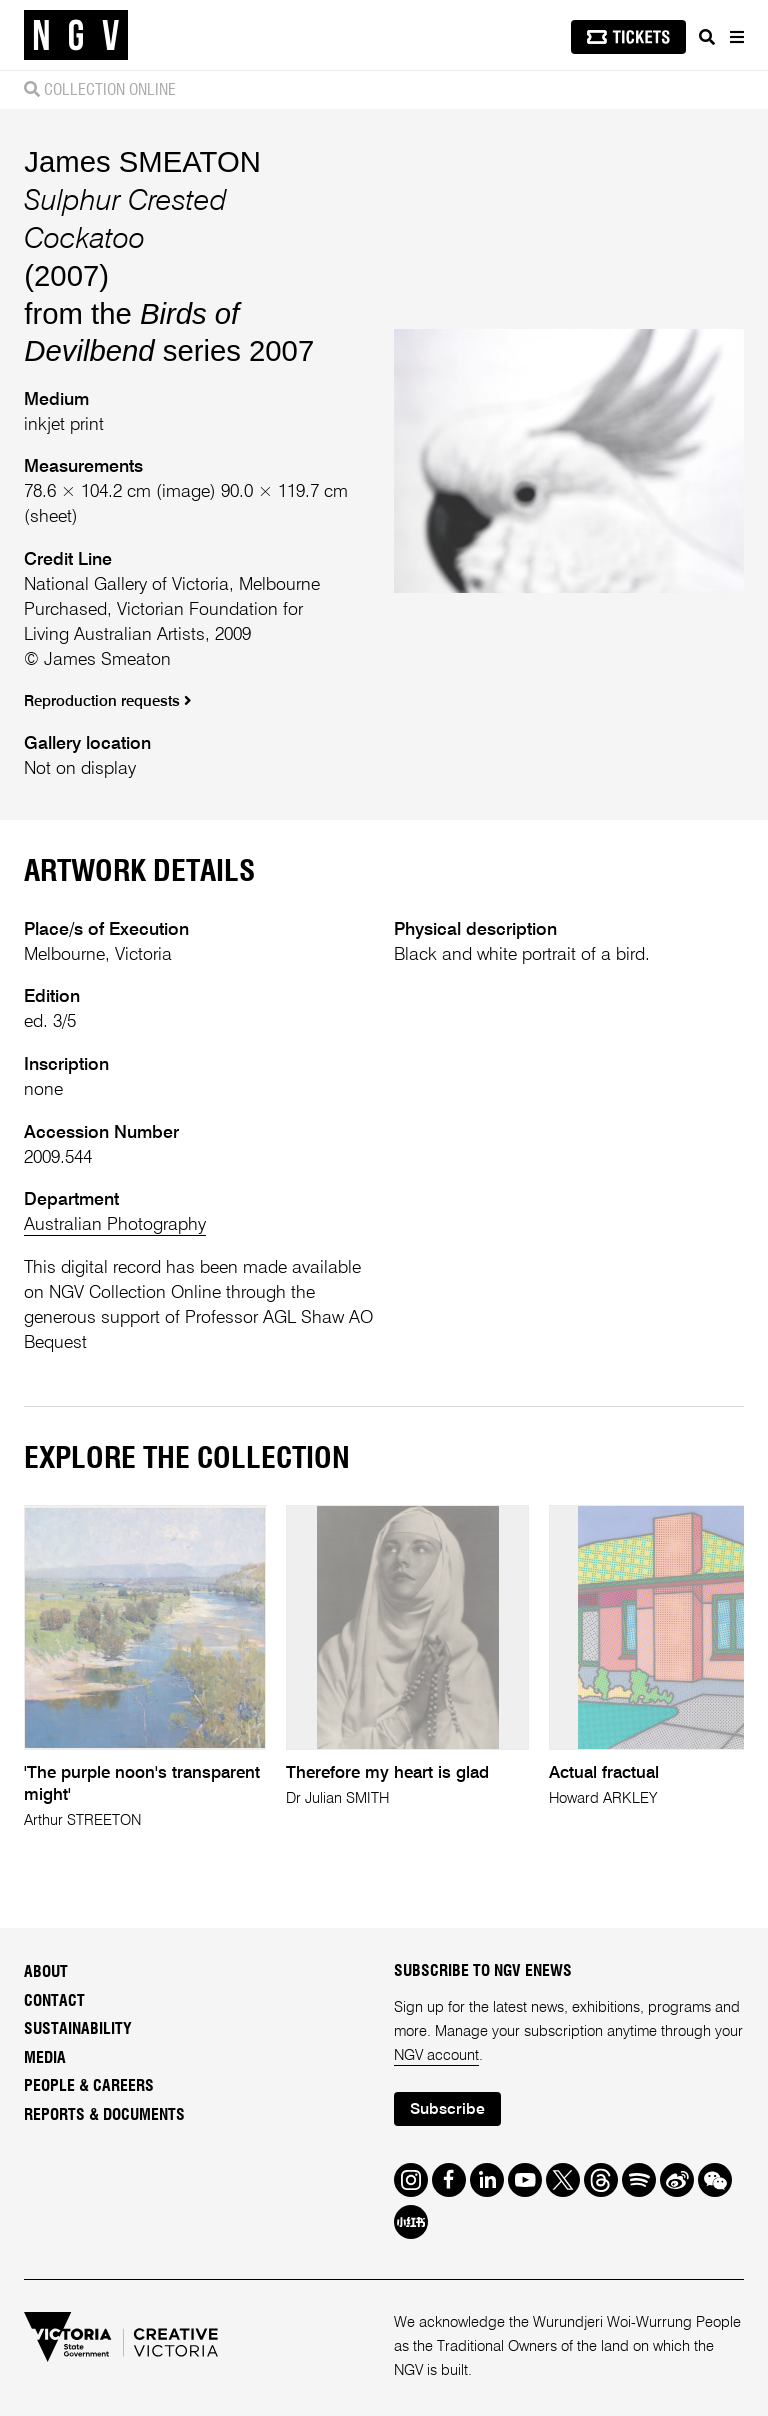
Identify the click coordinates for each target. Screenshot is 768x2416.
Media (45, 2058)
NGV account (436, 2056)
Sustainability (78, 2029)
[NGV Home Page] (76, 35)
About (46, 1972)
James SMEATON (142, 161)
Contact (54, 2001)
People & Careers (89, 2086)
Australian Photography (115, 1225)
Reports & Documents (104, 2115)
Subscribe (447, 2110)
